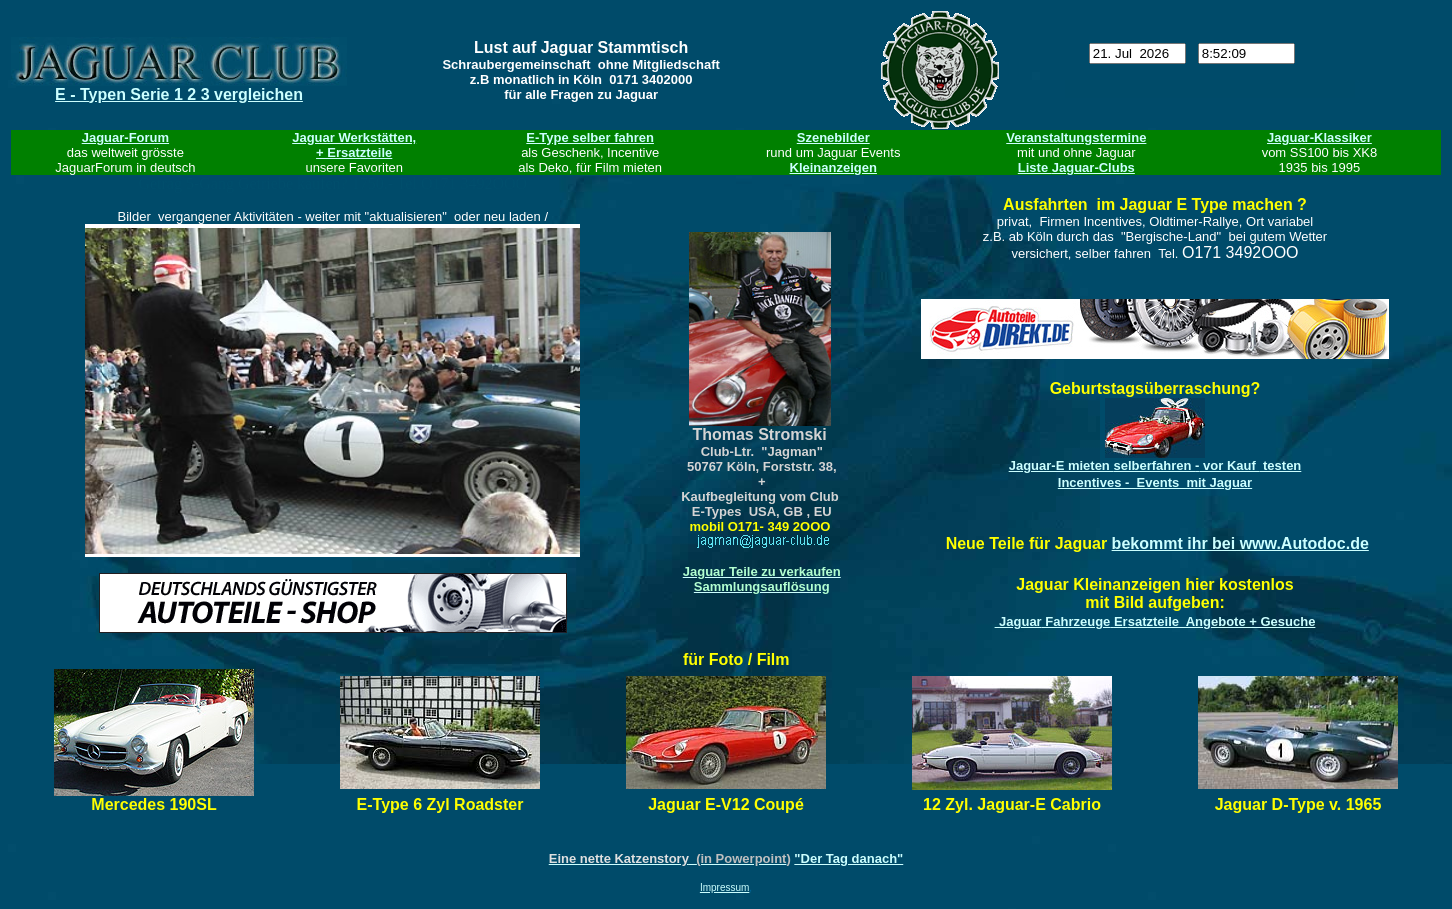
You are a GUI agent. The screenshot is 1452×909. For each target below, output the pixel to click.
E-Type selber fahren (590, 137)
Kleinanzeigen (833, 167)
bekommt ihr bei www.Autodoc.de (1240, 543)
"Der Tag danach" (848, 858)
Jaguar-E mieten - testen (1155, 465)
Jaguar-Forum (125, 137)
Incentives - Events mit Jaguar (1155, 482)
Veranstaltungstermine (1076, 137)
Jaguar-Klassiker (1319, 137)
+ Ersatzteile (354, 152)
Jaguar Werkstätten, (354, 137)
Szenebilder (833, 137)
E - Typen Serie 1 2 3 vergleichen (179, 94)
